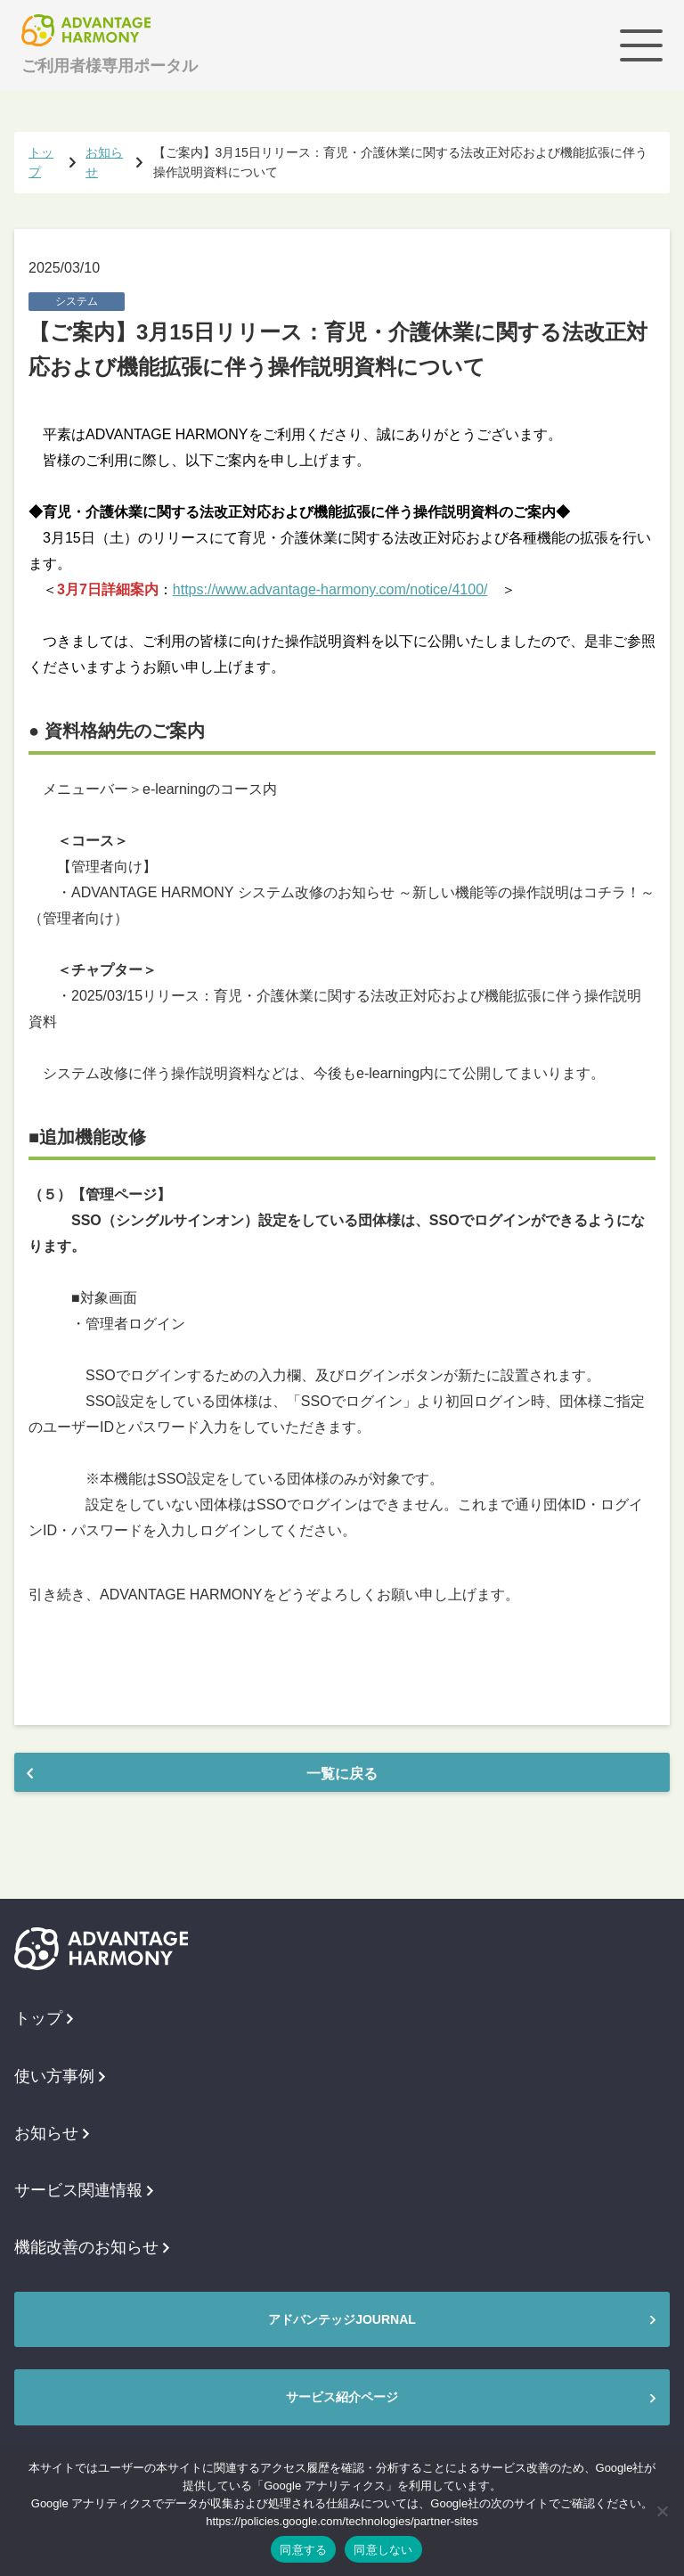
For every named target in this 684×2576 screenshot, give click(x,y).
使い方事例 (59, 2076)
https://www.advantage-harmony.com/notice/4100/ (330, 589)
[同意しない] (662, 2511)
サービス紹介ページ (342, 2397)
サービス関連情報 (83, 2190)
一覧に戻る (342, 1773)
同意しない (383, 2549)
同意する (303, 2549)
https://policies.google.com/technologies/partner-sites (342, 2521)
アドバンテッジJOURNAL (342, 2319)
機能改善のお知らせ (91, 2247)
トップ (43, 2018)
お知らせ (51, 2133)
